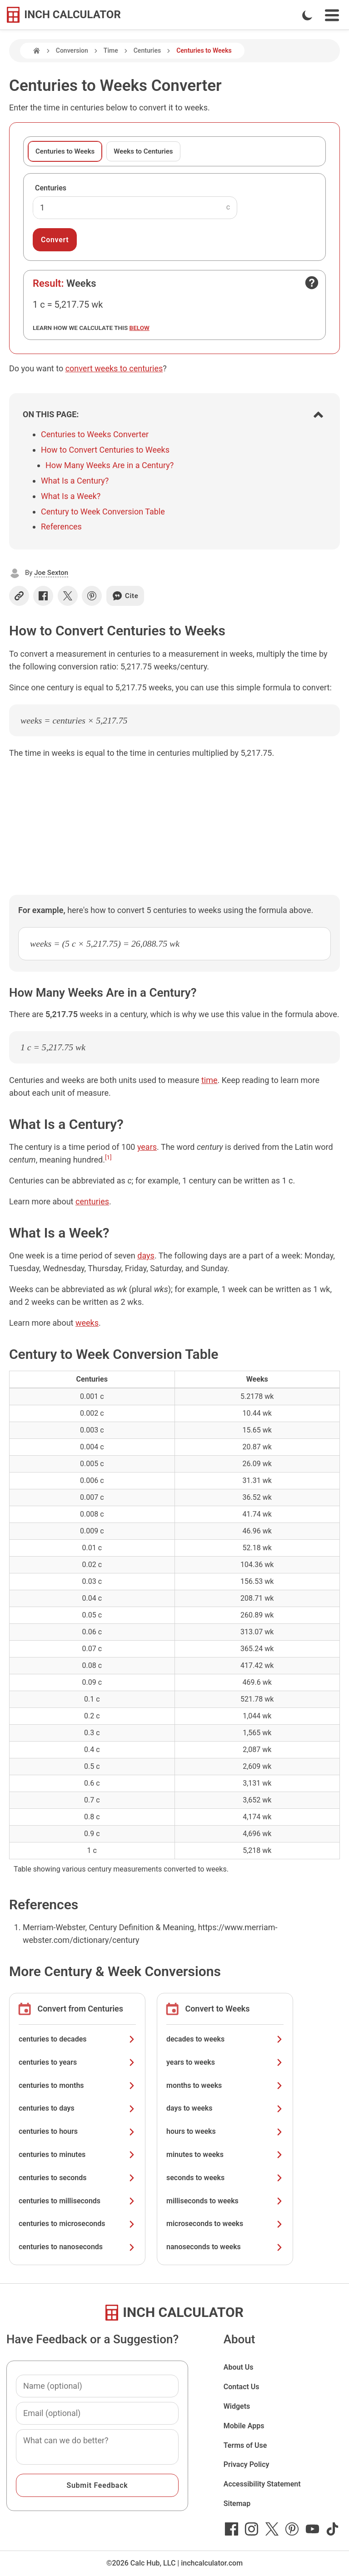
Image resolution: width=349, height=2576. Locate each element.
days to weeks (225, 2108)
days (146, 1255)
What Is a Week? (70, 496)
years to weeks (225, 2062)
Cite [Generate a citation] (125, 595)
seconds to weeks (225, 2177)
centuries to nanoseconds (77, 2246)
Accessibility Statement (262, 2484)
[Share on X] (68, 596)
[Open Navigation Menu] (332, 15)
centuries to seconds (77, 2177)
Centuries (147, 50)
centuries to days (77, 2108)
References (61, 526)
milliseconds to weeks (225, 2201)
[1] (108, 1157)
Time (111, 50)
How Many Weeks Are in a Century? (109, 465)
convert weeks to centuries (114, 368)
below (140, 327)
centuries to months (77, 2085)
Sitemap (237, 2503)
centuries (92, 1201)
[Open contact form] (311, 282)
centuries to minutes (77, 2154)
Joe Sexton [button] (51, 573)
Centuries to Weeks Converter (95, 434)
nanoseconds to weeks (225, 2246)
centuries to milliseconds (77, 2201)
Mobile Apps (244, 2425)
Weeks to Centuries (143, 151)
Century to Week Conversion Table (103, 511)
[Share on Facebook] (43, 596)
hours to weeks (225, 2131)
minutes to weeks (225, 2154)
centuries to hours (77, 2131)
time (209, 1080)
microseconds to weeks (225, 2223)
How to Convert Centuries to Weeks (105, 449)
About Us (239, 2367)
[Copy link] (19, 596)
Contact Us (241, 2386)
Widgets (237, 2406)
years (147, 1147)
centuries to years (77, 2062)
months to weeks (225, 2085)
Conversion (72, 50)
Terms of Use (245, 2445)
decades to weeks (225, 2039)
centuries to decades (77, 2039)
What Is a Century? (75, 480)
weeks (87, 1323)
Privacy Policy (246, 2464)
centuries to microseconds (77, 2223)
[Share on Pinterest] (92, 596)
